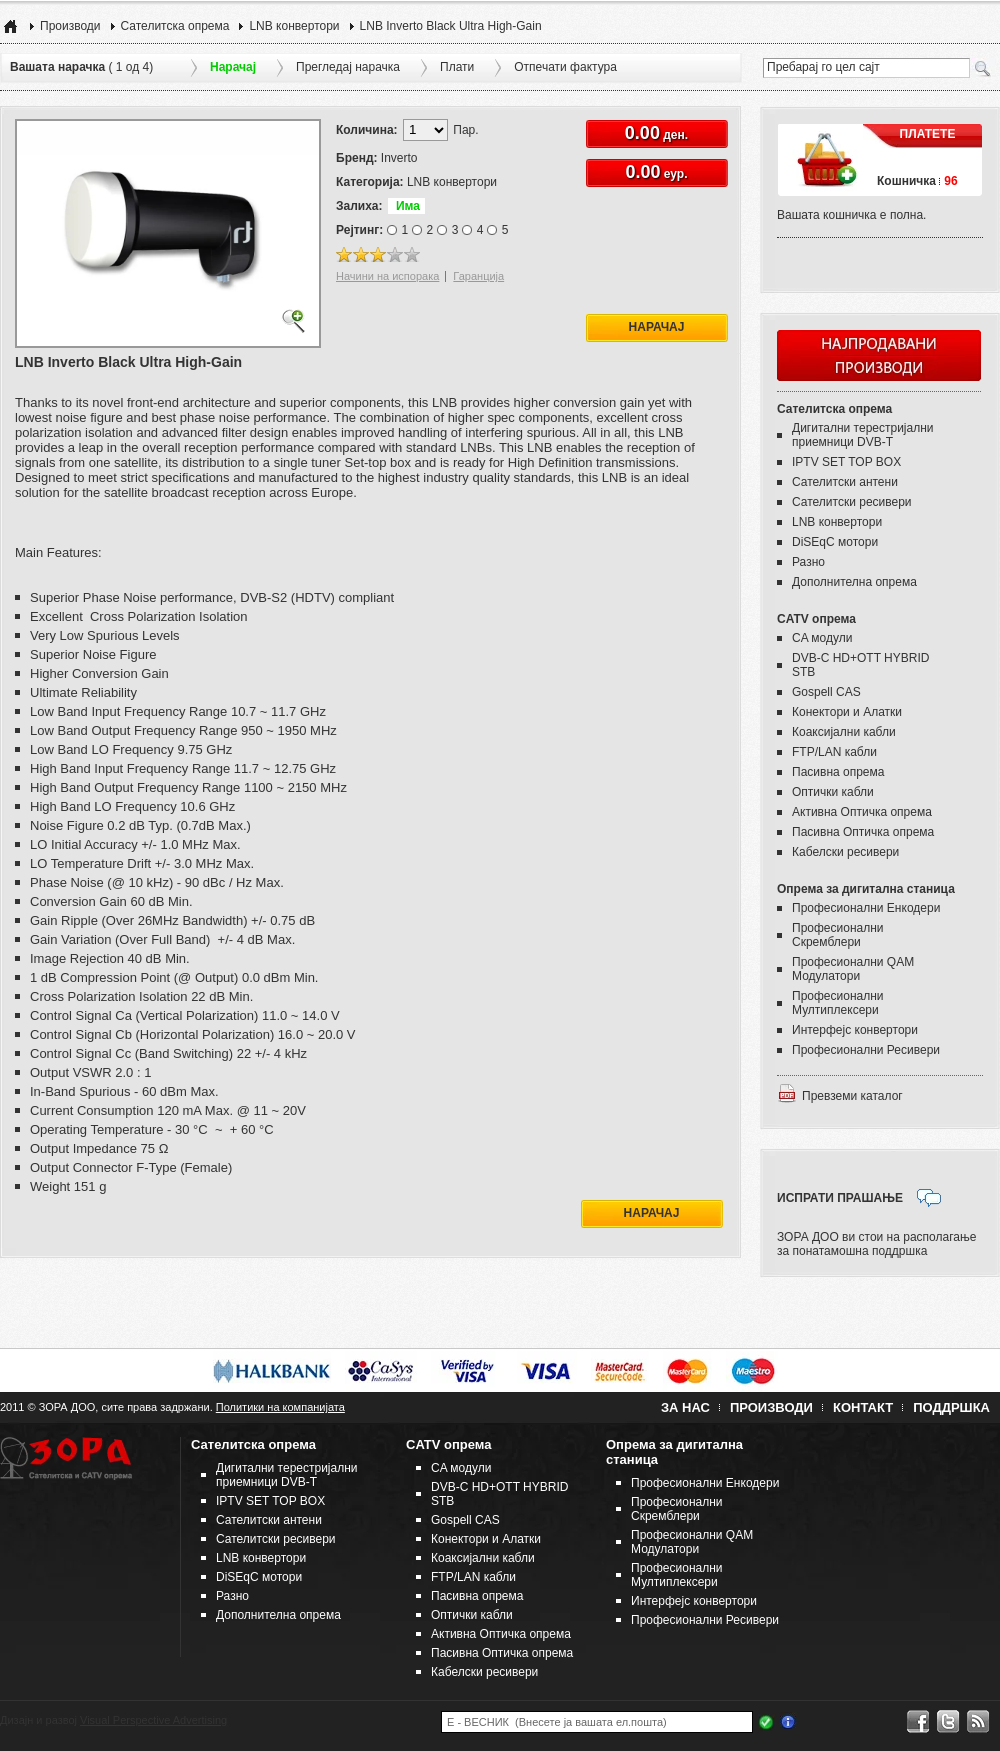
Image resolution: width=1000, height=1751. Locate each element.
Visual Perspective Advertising (153, 1720)
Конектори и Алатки (847, 712)
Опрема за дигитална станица (866, 889)
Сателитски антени (845, 482)
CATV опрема (816, 619)
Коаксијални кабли (844, 732)
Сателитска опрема (175, 26)
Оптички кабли (833, 792)
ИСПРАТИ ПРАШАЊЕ (840, 1198)
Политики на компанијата (280, 1407)
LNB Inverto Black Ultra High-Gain (451, 26)
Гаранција (478, 276)
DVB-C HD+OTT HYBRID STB (860, 665)
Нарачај (657, 327)
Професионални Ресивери (866, 1050)
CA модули (822, 638)
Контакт (863, 1407)
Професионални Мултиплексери (838, 1003)
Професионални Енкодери (866, 908)
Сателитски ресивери (852, 502)
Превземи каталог (852, 1096)
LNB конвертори (294, 26)
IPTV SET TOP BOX (846, 462)
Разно (808, 562)
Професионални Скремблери (838, 935)
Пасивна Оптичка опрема (863, 832)
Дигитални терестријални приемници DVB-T (863, 435)
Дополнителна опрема (854, 582)
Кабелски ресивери (845, 852)
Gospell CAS (826, 692)
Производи (70, 26)
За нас (685, 1407)
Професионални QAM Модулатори (853, 969)
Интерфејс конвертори (855, 1030)
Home (10, 26)
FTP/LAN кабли (834, 752)
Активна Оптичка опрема (862, 812)
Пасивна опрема (838, 772)
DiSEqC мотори (835, 542)
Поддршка (951, 1407)
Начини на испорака (387, 276)
